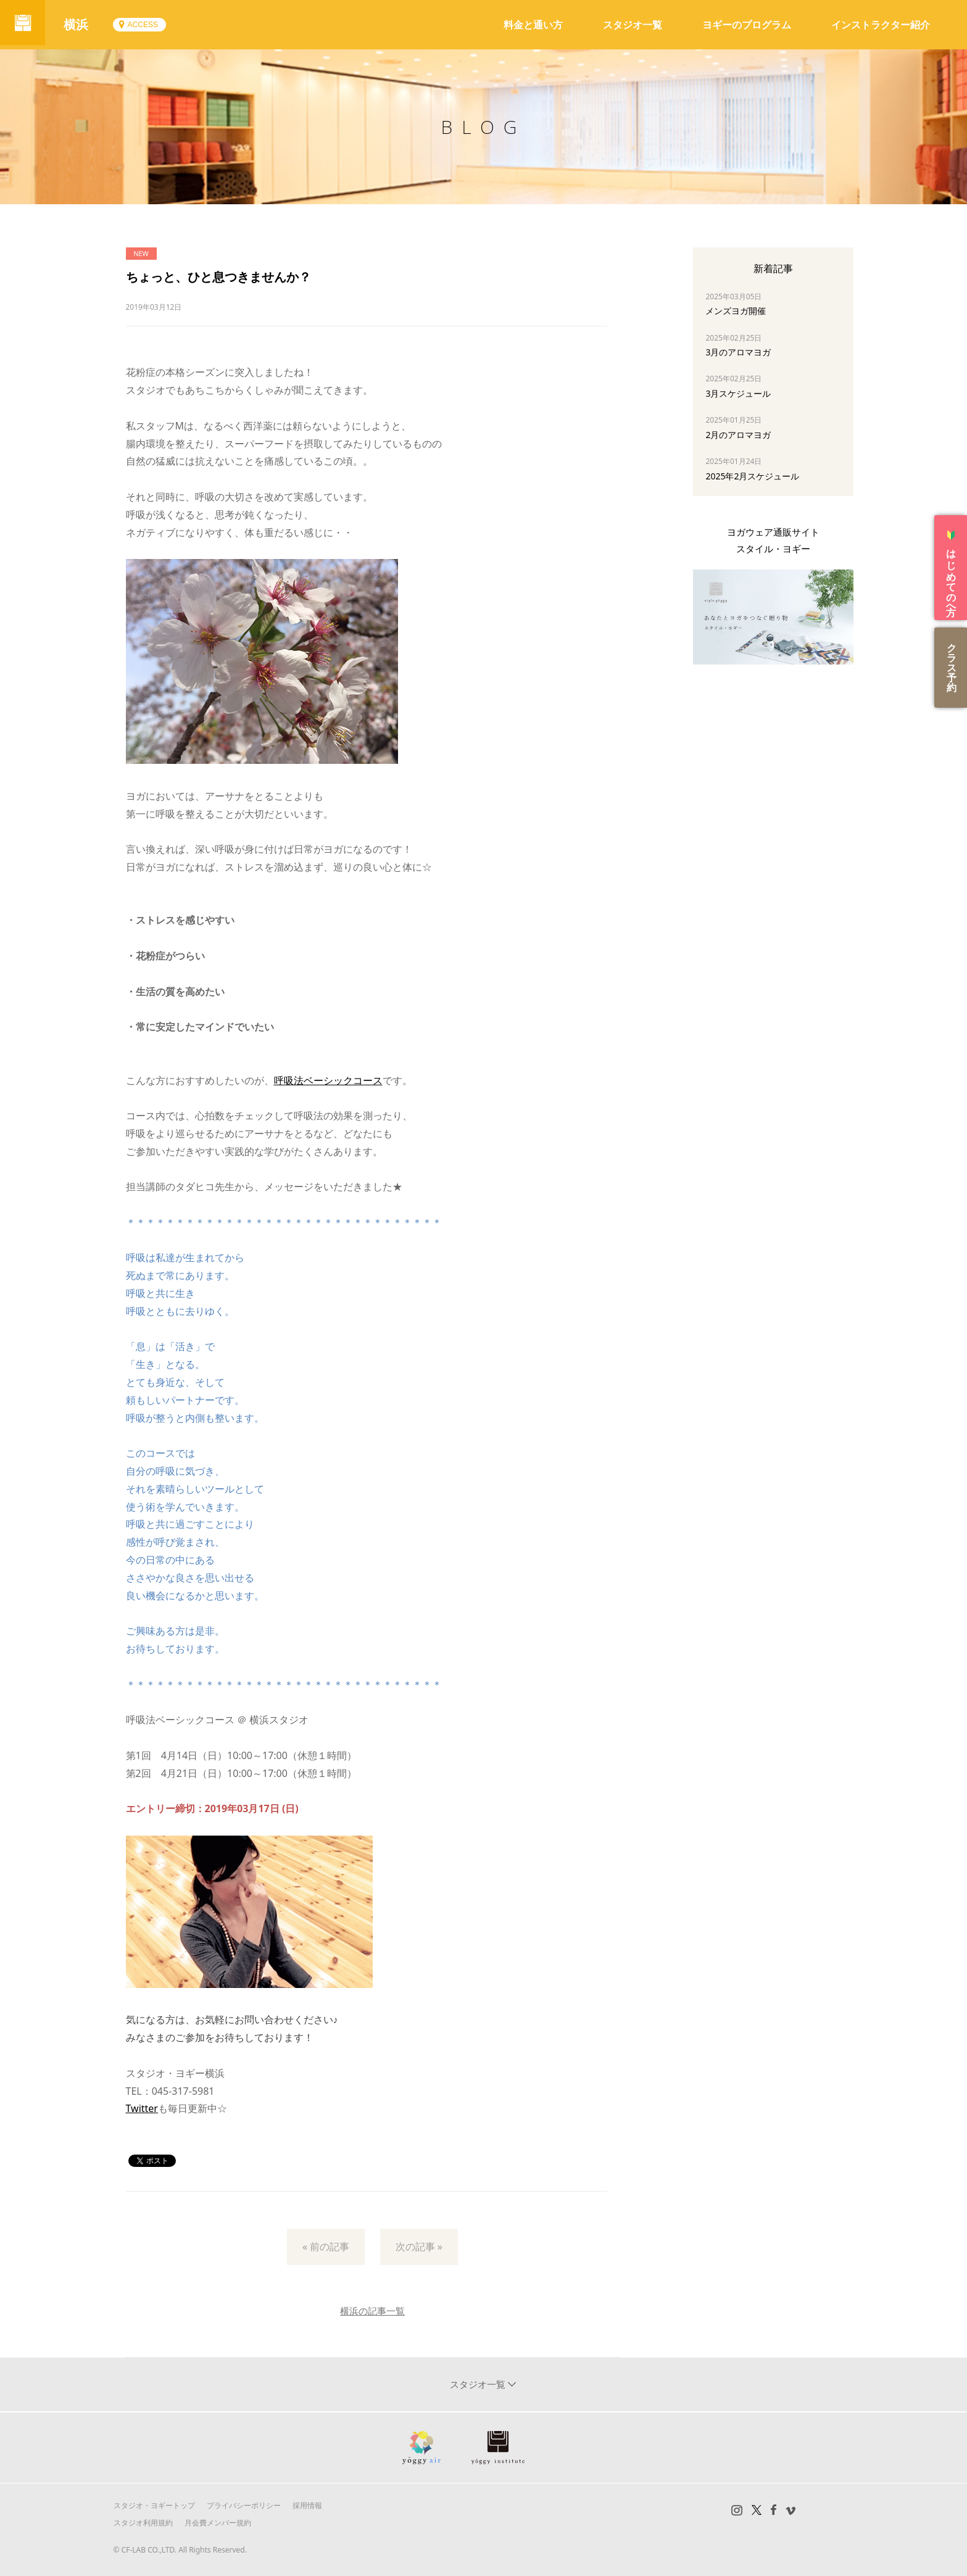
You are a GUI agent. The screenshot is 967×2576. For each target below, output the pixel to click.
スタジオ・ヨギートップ (154, 2505)
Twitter (142, 2108)
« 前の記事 (325, 2246)
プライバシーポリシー (244, 2505)
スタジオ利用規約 (143, 2522)
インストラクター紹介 (880, 24)
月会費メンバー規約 (218, 2522)
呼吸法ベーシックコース (328, 1080)
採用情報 (307, 2505)
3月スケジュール (738, 393)
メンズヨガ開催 (735, 311)
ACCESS (146, 24)
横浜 (80, 24)
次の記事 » (419, 2246)
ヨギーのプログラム (746, 24)
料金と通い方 (533, 24)
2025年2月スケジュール (752, 476)
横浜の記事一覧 (372, 2311)
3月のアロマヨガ (738, 352)
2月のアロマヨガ (738, 435)
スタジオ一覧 (632, 24)
